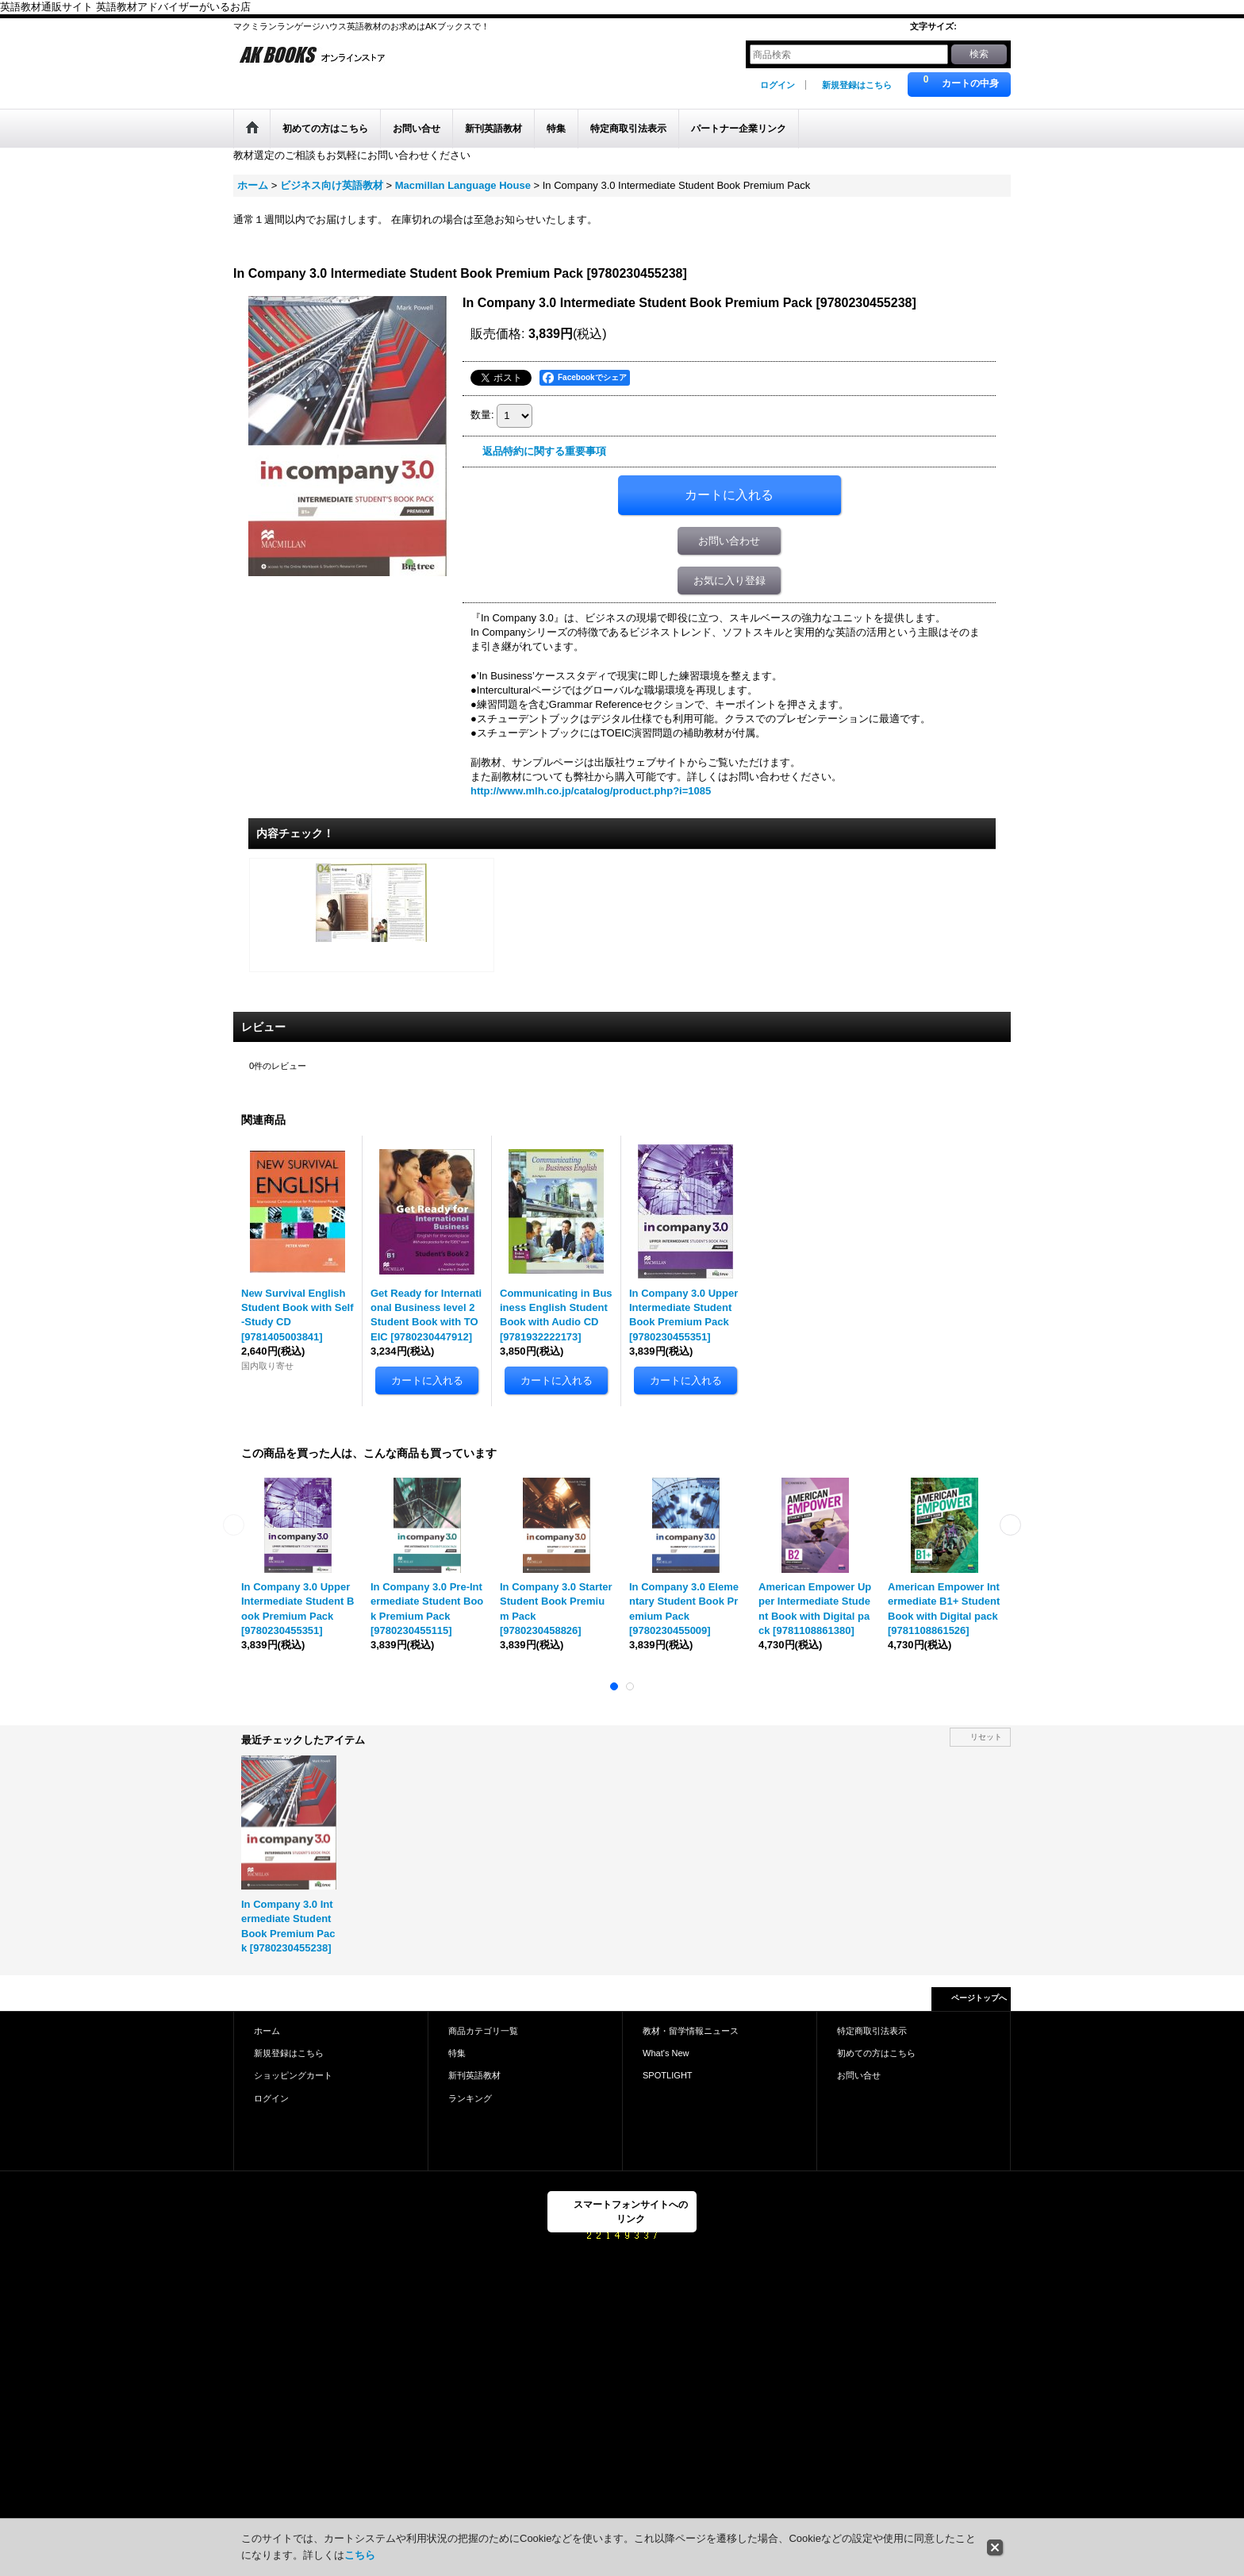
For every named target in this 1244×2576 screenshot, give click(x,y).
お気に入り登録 (729, 580)
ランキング (470, 2098)
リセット (986, 1736)
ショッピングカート (293, 2075)
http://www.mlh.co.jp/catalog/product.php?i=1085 (590, 791)
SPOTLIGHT (668, 2075)
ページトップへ (979, 1998)
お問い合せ (859, 2075)
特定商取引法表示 (872, 2031)
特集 (457, 2053)
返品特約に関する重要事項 (544, 451)
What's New (666, 2053)
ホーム (267, 2031)
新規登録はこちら (857, 85)
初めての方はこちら (876, 2053)
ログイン (777, 85)
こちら (359, 2555)
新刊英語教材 (474, 2075)
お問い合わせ (729, 541)
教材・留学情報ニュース (691, 2031)
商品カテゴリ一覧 (483, 2031)
